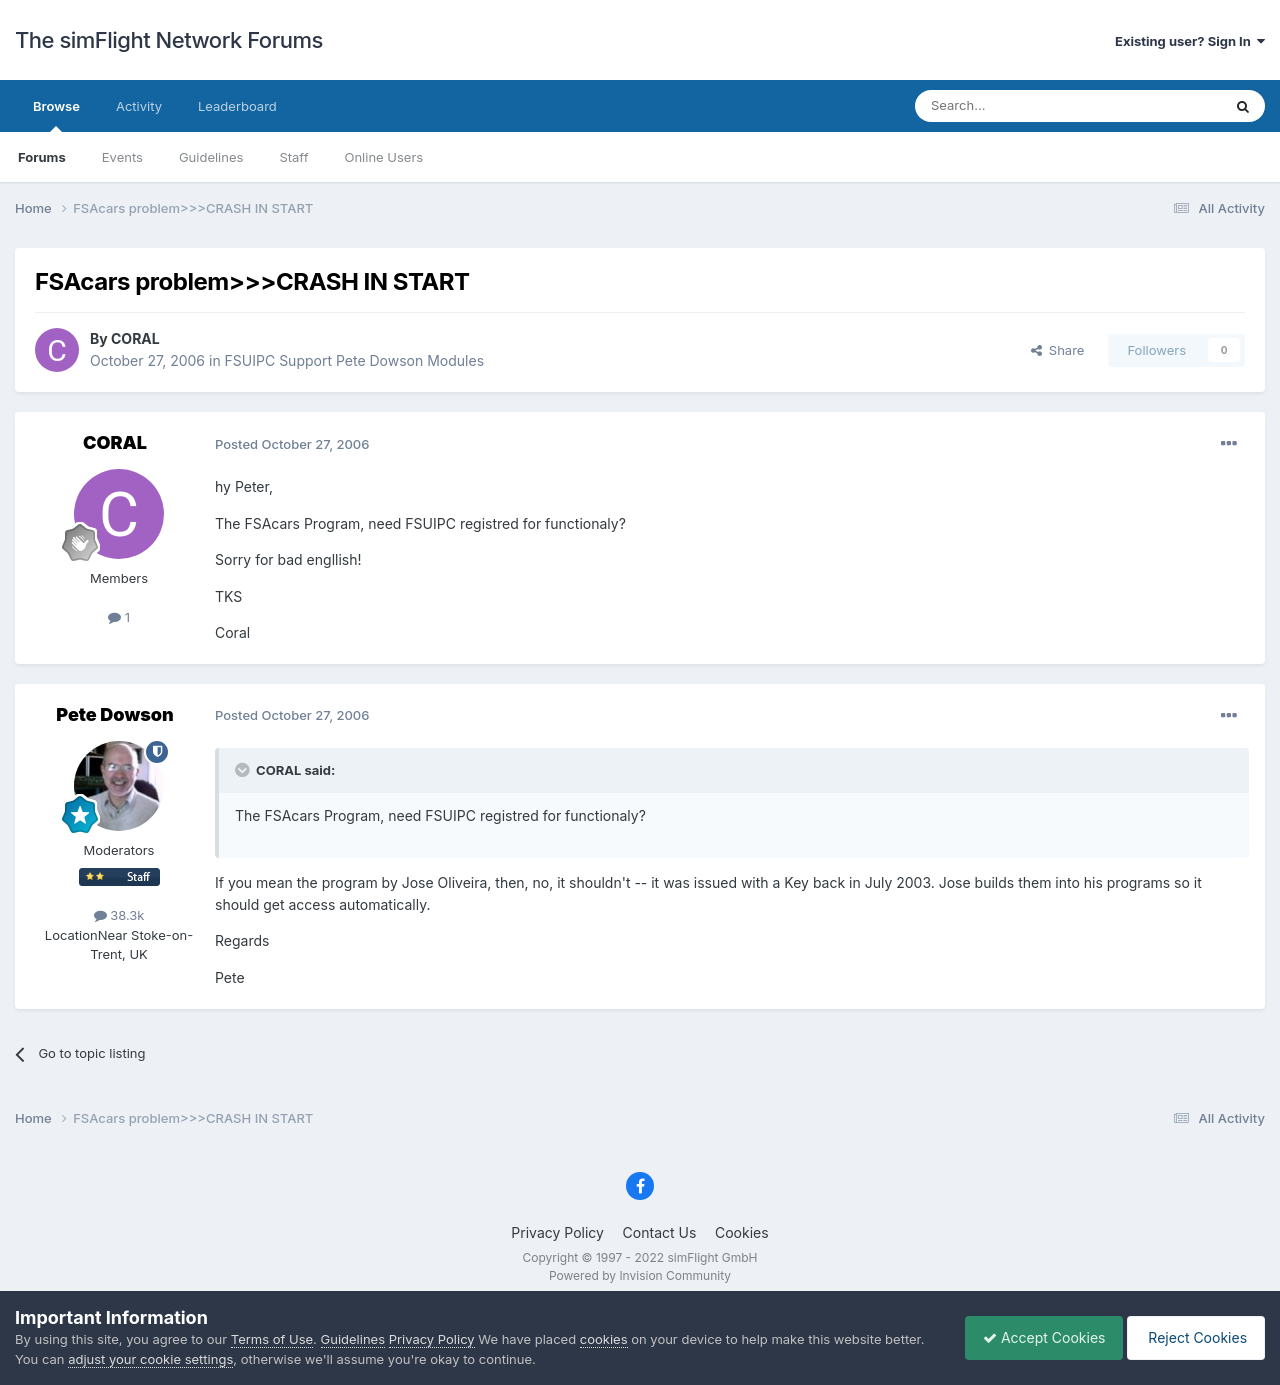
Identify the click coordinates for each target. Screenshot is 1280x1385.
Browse (56, 115)
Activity (139, 106)
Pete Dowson (114, 714)
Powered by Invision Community (640, 1275)
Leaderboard (237, 106)
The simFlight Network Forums (169, 40)
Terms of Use (272, 1339)
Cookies (742, 1232)
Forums (42, 157)
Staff (293, 157)
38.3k (119, 915)
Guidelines (211, 157)
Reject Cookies (1192, 1337)
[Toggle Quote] (244, 770)
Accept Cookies (1034, 1337)
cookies (604, 1339)
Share (1058, 350)
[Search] (1019, 106)
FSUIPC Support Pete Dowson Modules (354, 360)
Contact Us (660, 1232)
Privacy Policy (557, 1232)
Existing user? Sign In (1190, 41)
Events (122, 157)
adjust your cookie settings (150, 1359)
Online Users (383, 157)
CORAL (135, 338)
